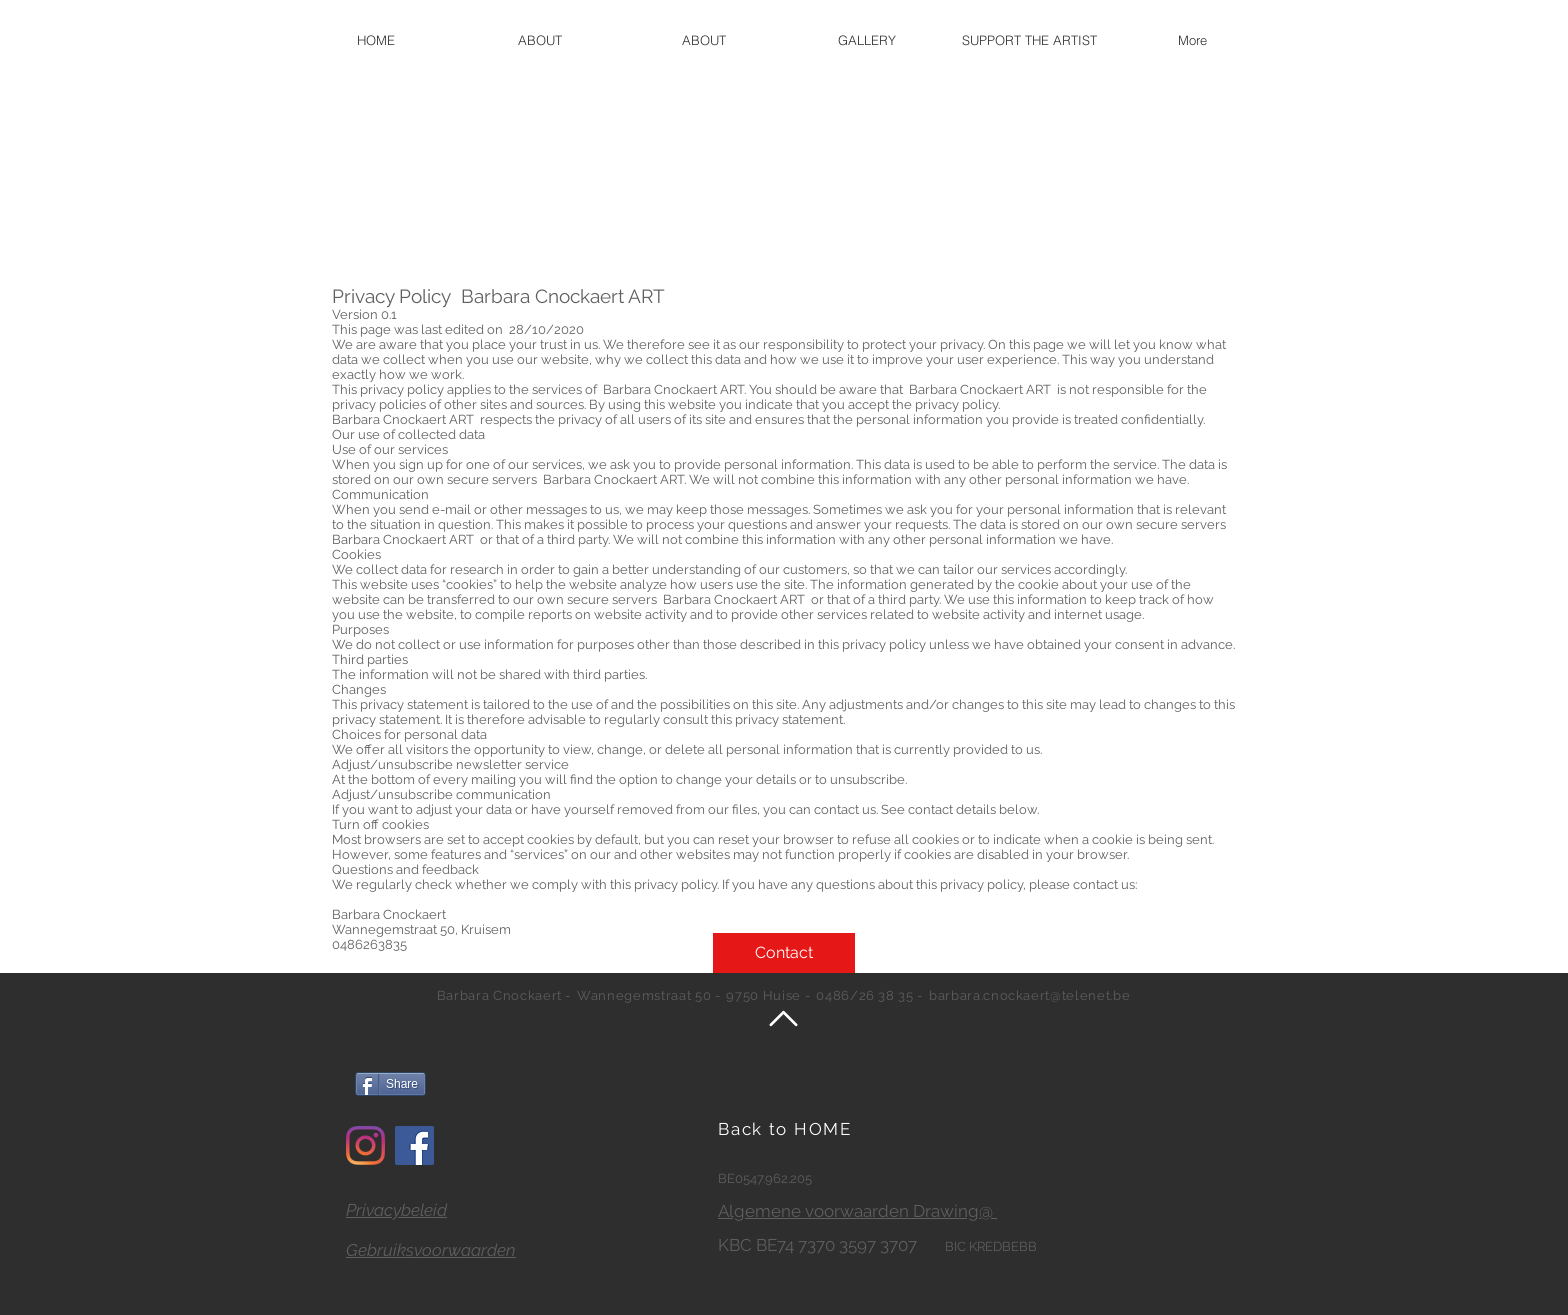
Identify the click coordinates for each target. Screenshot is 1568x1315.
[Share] (390, 1084)
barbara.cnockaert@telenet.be (1029, 995)
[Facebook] (414, 1145)
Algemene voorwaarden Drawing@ (857, 1211)
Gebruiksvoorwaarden (431, 1250)
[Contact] (784, 953)
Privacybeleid (396, 1210)
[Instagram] (365, 1145)
